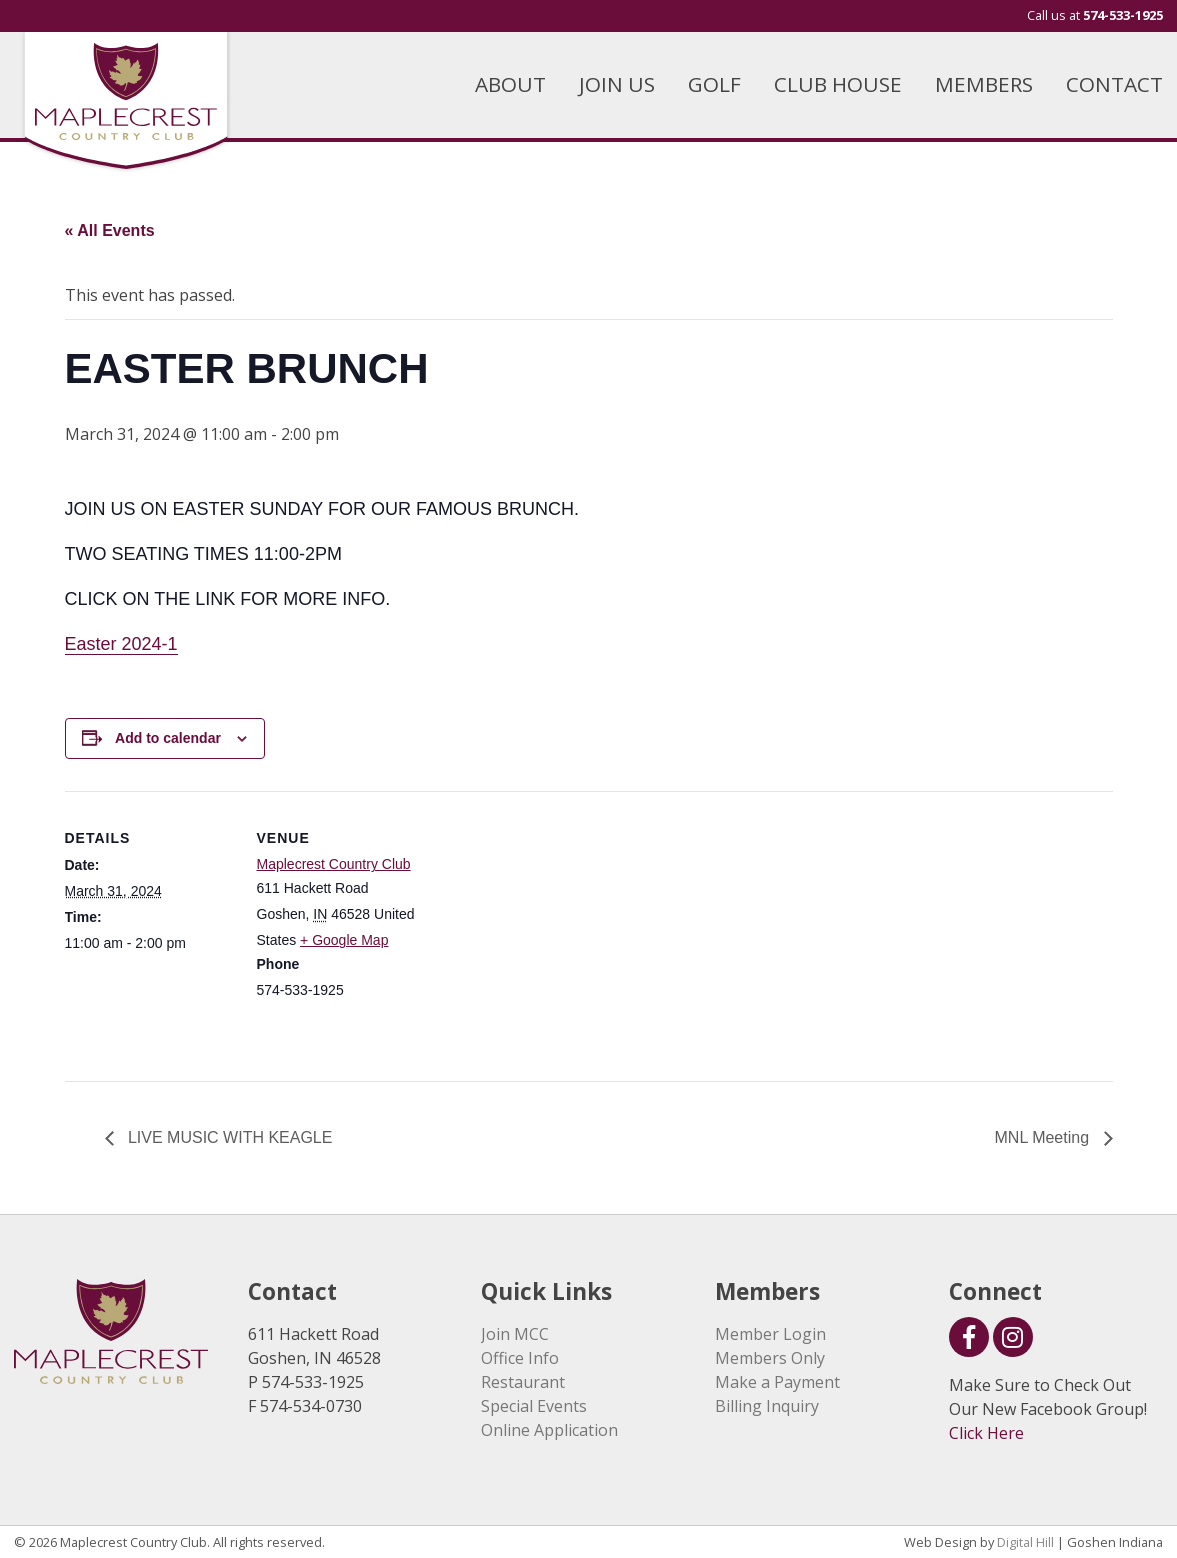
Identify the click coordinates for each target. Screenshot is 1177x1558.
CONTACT (1114, 84)
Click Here (986, 1433)
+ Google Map (344, 940)
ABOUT (510, 84)
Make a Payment (777, 1382)
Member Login (770, 1334)
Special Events (534, 1406)
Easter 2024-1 (121, 644)
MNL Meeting (1044, 1137)
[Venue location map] (554, 929)
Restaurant (523, 1382)
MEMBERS (984, 84)
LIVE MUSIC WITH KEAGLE (228, 1137)
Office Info (520, 1358)
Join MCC (515, 1334)
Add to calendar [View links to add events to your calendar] (168, 738)
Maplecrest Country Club (334, 864)
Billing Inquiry (767, 1406)
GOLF (714, 84)
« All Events (110, 230)
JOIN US (617, 84)
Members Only (770, 1358)
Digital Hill (1025, 1542)
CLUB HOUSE (838, 84)
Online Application (549, 1430)
